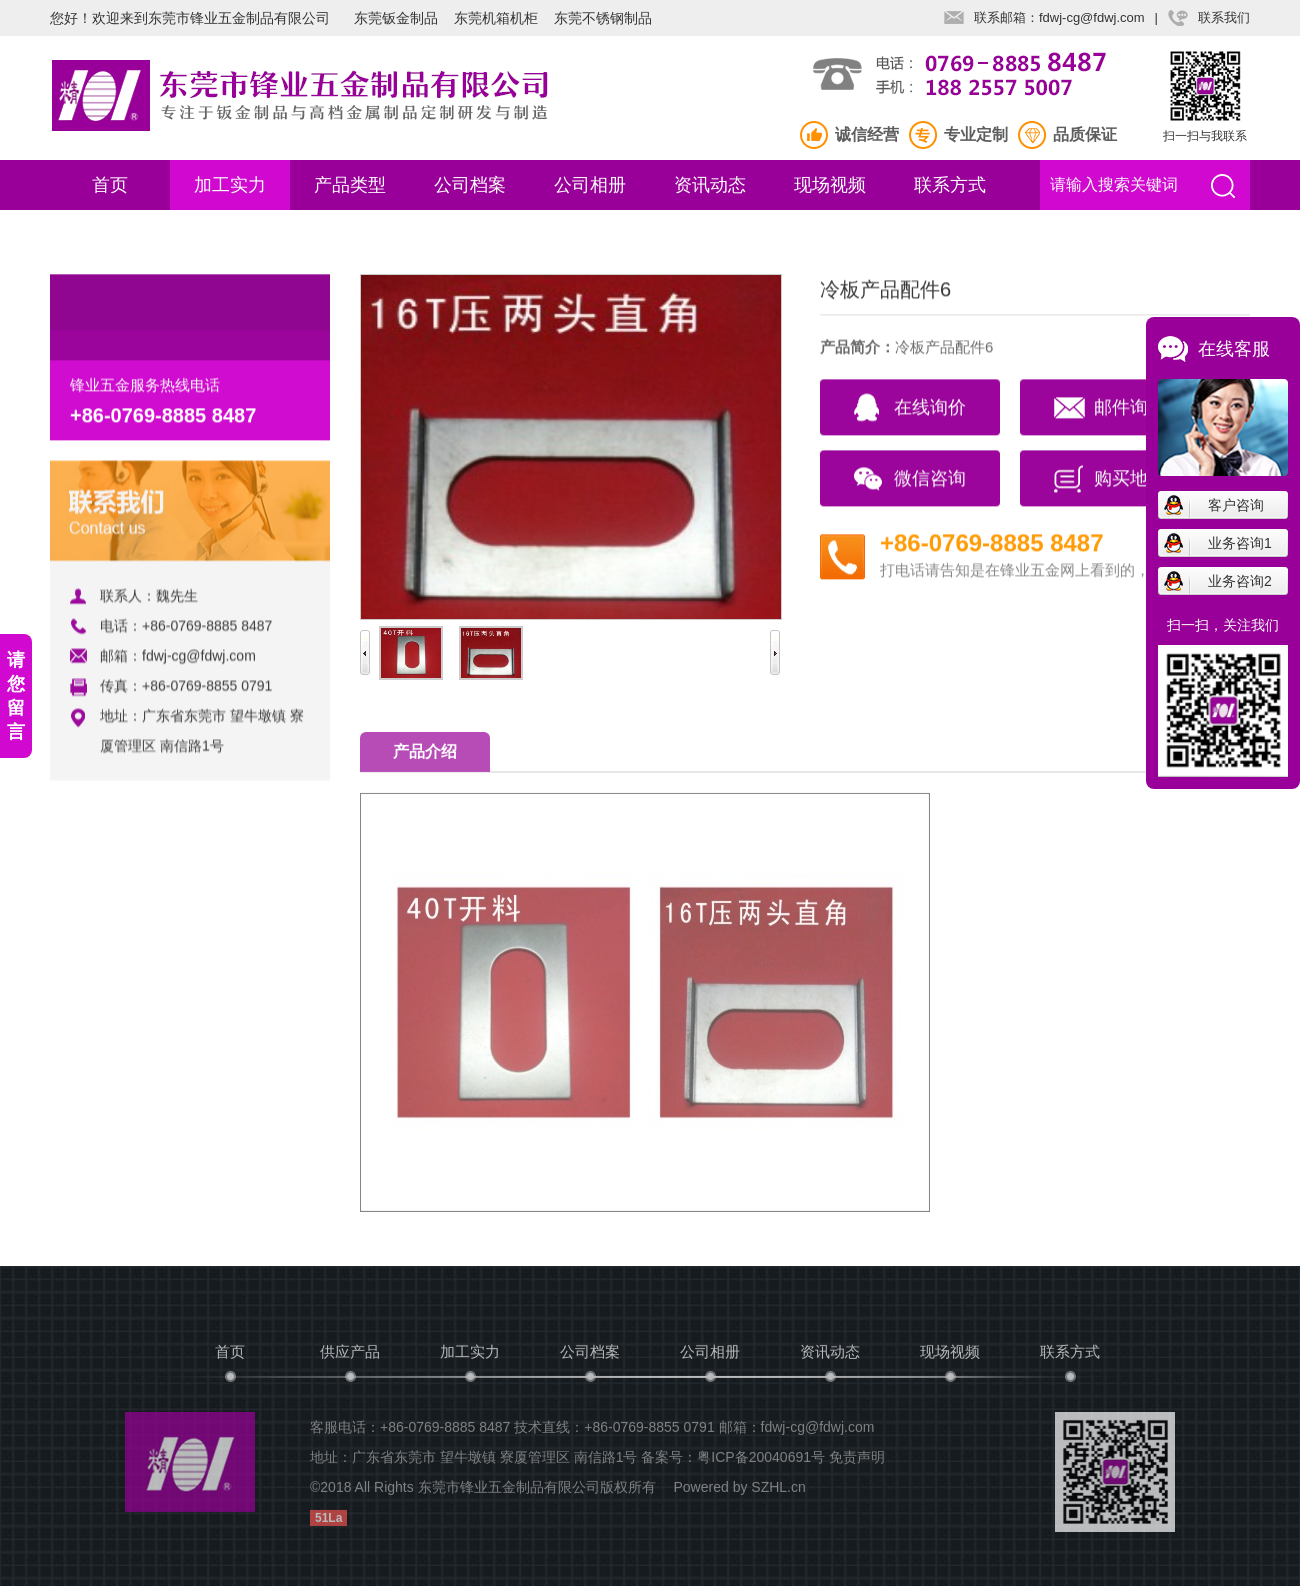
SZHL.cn (778, 1492)
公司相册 (590, 185)
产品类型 (350, 185)
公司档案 (470, 185)
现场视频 (830, 185)
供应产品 (350, 1356)
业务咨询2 (1240, 581)
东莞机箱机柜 (496, 18)
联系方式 (950, 185)
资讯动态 (710, 185)
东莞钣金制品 (396, 18)
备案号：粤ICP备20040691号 (733, 1462)
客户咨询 (1236, 505)
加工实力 (230, 185)
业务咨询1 (1240, 543)
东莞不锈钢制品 (603, 18)
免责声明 (857, 1462)
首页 (110, 185)
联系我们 (1224, 17)
